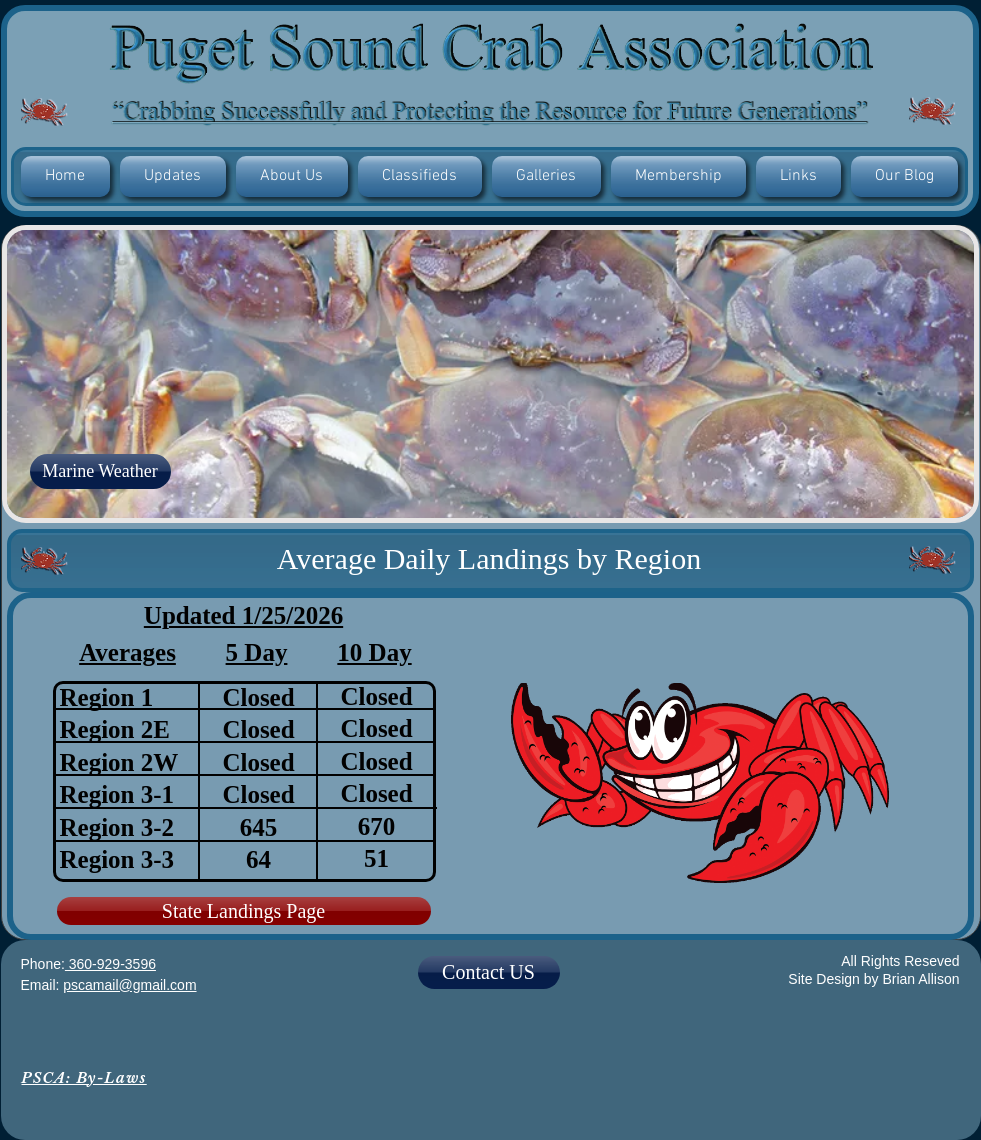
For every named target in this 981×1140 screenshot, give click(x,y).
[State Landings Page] (244, 911)
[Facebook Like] (489, 1058)
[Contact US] (489, 972)
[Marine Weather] (100, 471)
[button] (173, 176)
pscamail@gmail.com (129, 985)
